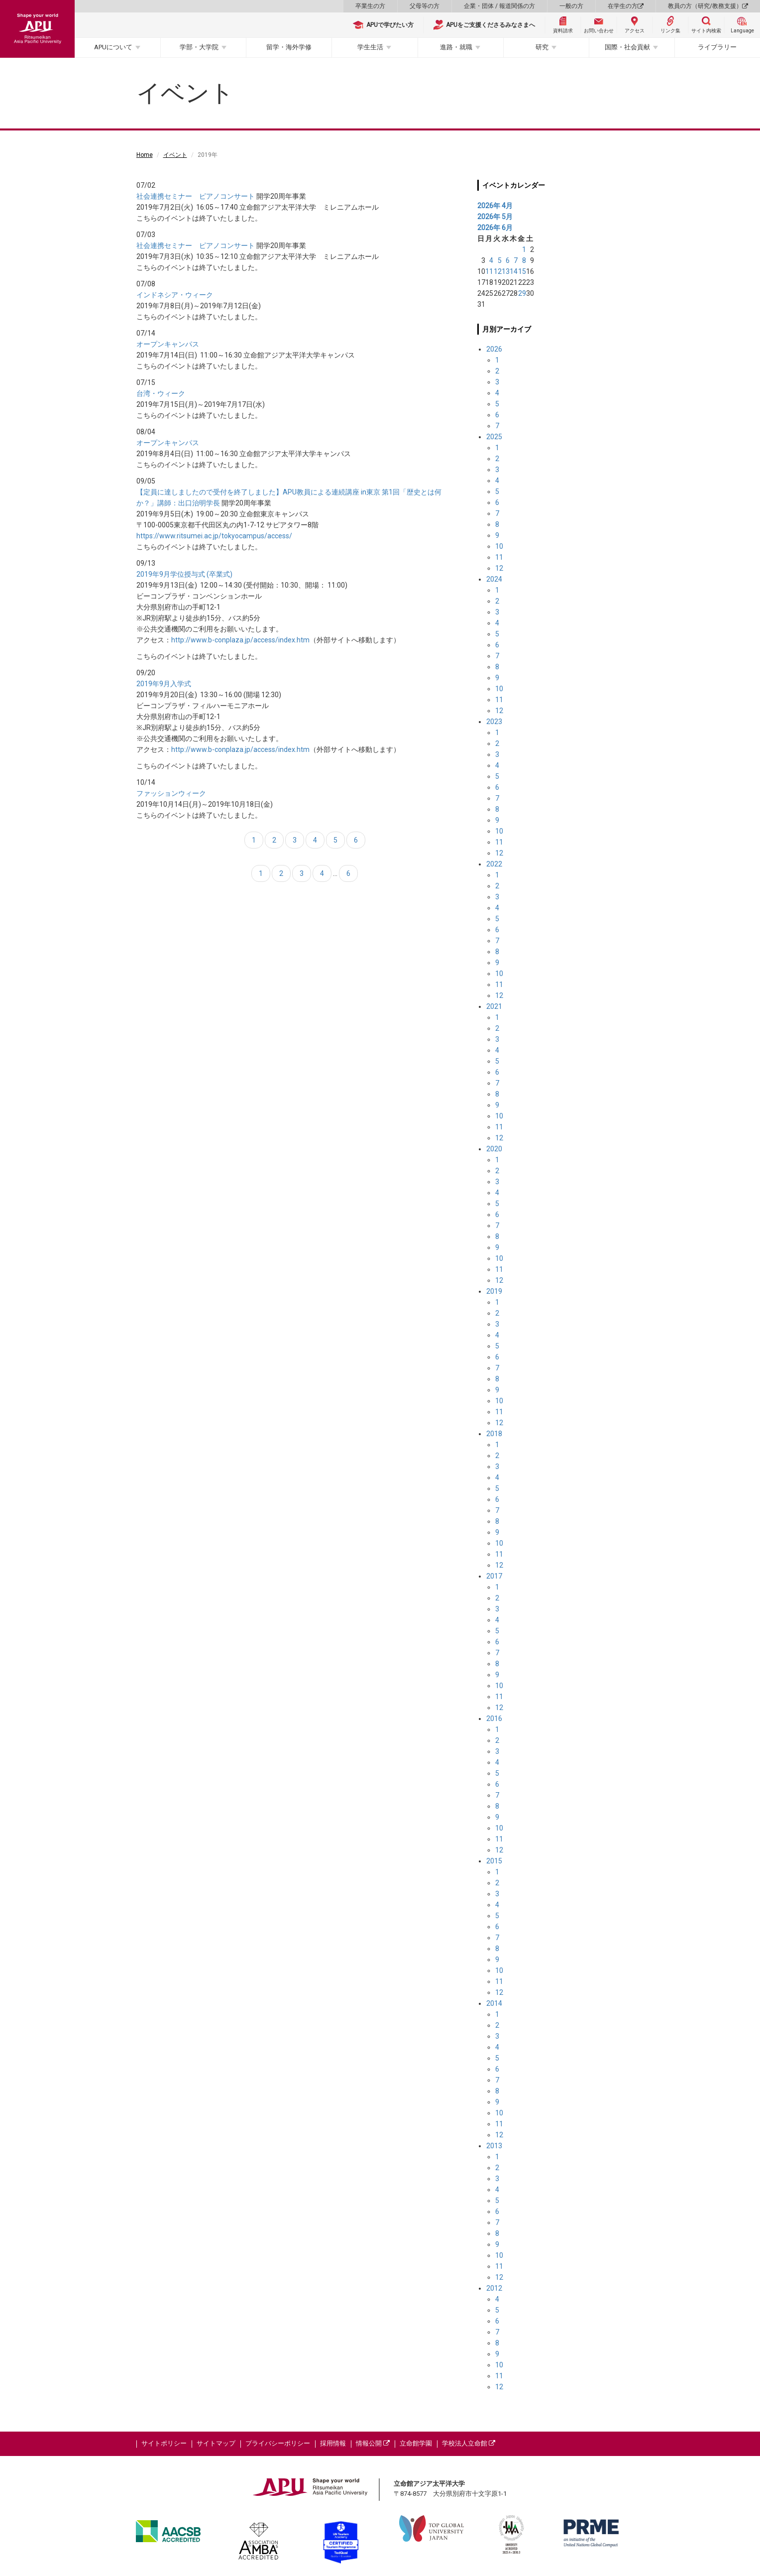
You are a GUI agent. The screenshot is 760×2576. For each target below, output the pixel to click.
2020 (494, 1149)
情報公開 (373, 2443)
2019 (494, 1291)
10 (499, 546)
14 (514, 271)
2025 (494, 437)
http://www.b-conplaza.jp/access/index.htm (240, 640)
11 (489, 271)
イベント (175, 154)
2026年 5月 (495, 217)
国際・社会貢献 (627, 47)
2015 (494, 1861)
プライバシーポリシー (277, 2443)
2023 (494, 722)
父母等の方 (424, 5)
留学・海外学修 (289, 47)
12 (498, 271)
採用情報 (333, 2443)
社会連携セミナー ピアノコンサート (195, 196)
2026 (494, 349)
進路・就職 (456, 47)
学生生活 (370, 47)
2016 (494, 1718)
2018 (494, 1434)
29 (522, 293)
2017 (494, 1576)
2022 (494, 864)
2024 (494, 579)
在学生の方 (626, 5)
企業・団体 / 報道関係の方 (499, 5)
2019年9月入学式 (163, 684)
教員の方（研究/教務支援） (708, 5)
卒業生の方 (370, 5)
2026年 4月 (495, 206)
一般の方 (571, 5)
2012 (494, 2288)
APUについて (113, 47)
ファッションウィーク (171, 793)
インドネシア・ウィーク (174, 295)
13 (506, 271)
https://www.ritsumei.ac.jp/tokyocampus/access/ (214, 536)
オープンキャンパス (167, 344)
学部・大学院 (199, 47)
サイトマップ (216, 2443)
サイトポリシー (164, 2443)
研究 (542, 47)
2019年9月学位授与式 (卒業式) (184, 574)
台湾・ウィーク (160, 393)
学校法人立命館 (468, 2443)
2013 (494, 2146)
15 (522, 271)
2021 (494, 1006)
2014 (494, 2003)
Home (144, 154)
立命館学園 (416, 2443)
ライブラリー (717, 47)
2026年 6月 (495, 228)
